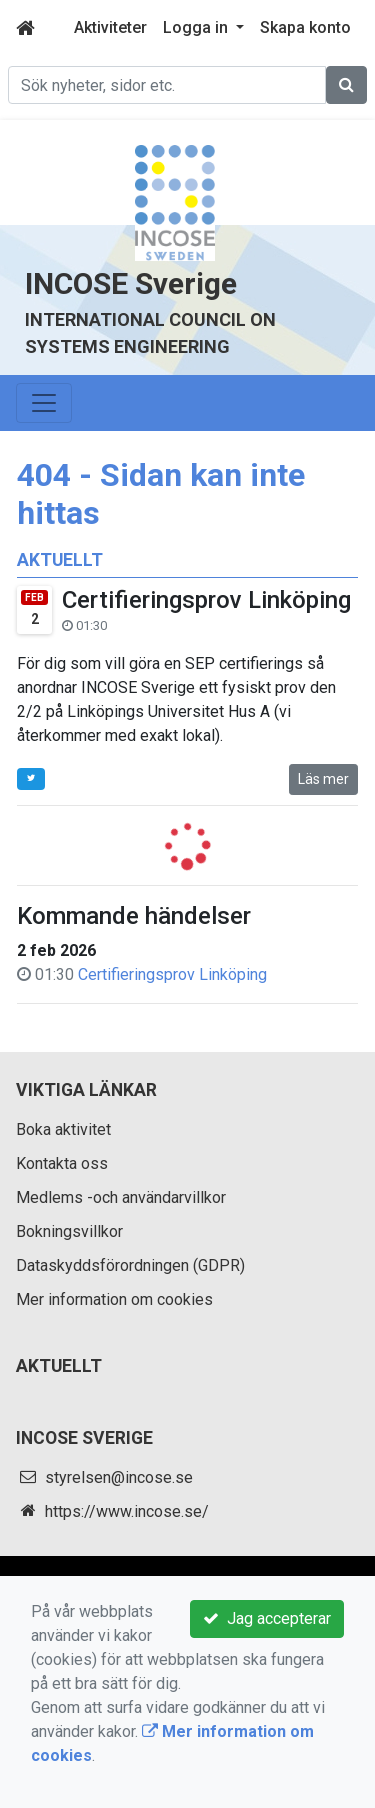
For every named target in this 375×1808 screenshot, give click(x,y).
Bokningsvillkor (69, 1231)
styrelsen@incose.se (119, 1477)
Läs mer (323, 779)
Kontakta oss (62, 1163)
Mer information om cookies (114, 1299)
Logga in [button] (197, 27)
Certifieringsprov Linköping (206, 600)
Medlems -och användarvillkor (121, 1197)
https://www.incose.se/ (127, 1511)
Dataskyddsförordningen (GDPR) (130, 1265)
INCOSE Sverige (131, 283)
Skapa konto (305, 27)
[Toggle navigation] (44, 403)
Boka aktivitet (63, 1129)
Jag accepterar (267, 1618)
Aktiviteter (110, 27)
